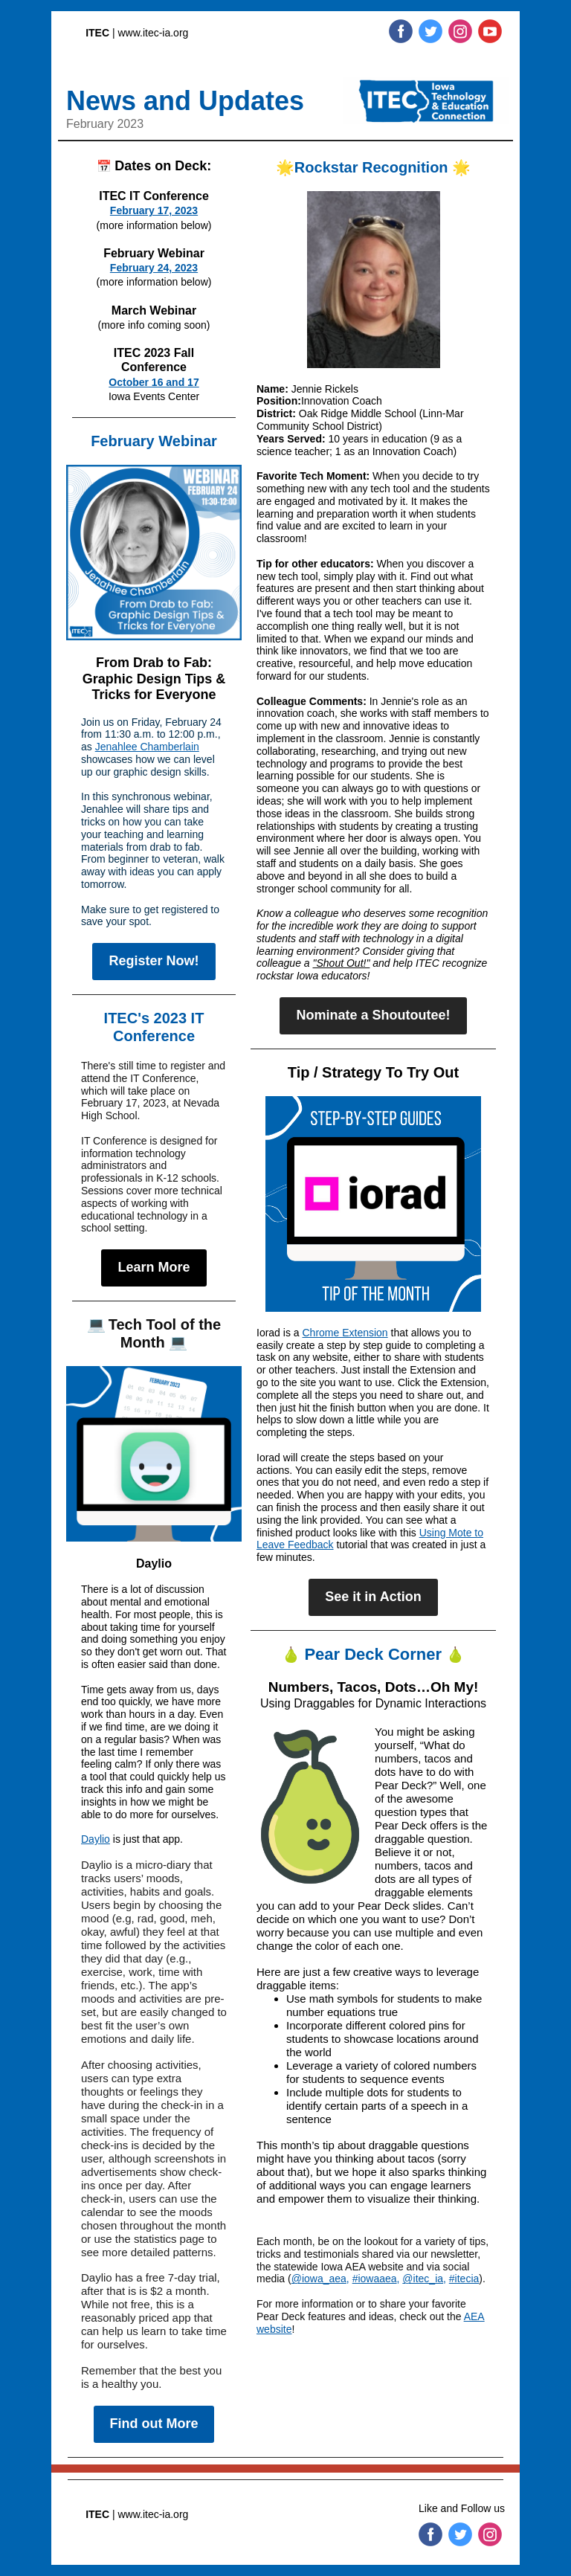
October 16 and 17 (154, 382)
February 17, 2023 (154, 210)
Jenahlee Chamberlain (147, 747)
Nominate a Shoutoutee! (373, 1015)
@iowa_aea (318, 2278)
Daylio (95, 1839)
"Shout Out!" (341, 963)
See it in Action (373, 1596)
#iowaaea (374, 2278)
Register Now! (154, 960)
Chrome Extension (344, 1333)
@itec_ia (422, 2278)
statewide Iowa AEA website (338, 2267)
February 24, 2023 (154, 268)
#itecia (464, 2278)
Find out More (154, 2423)
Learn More (153, 1267)
